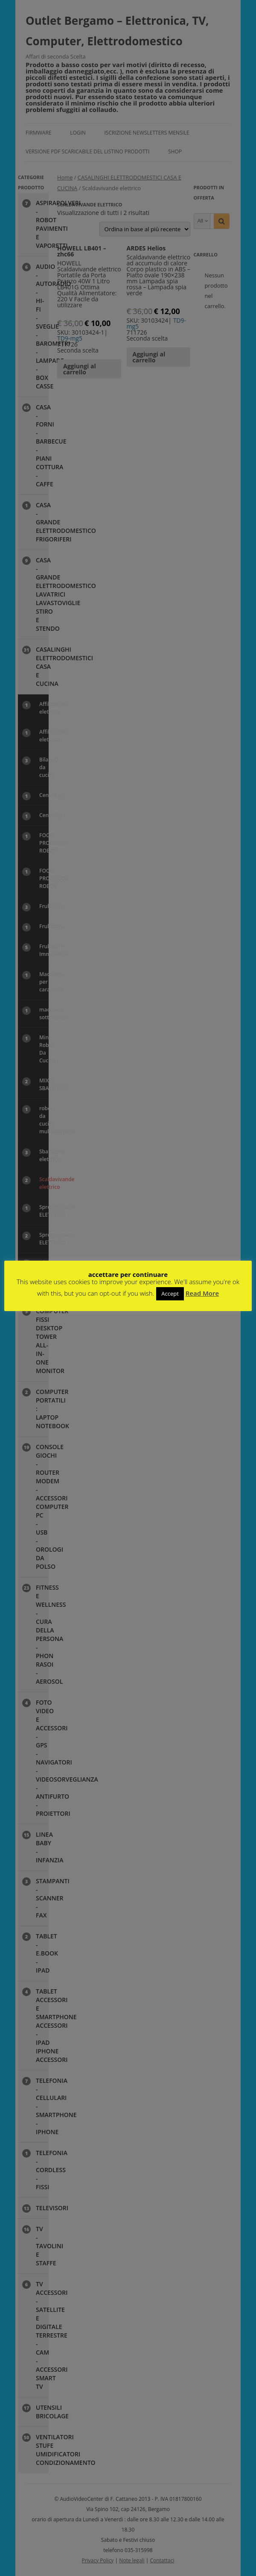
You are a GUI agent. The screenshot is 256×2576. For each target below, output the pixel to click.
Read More (202, 1293)
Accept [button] (170, 1293)
